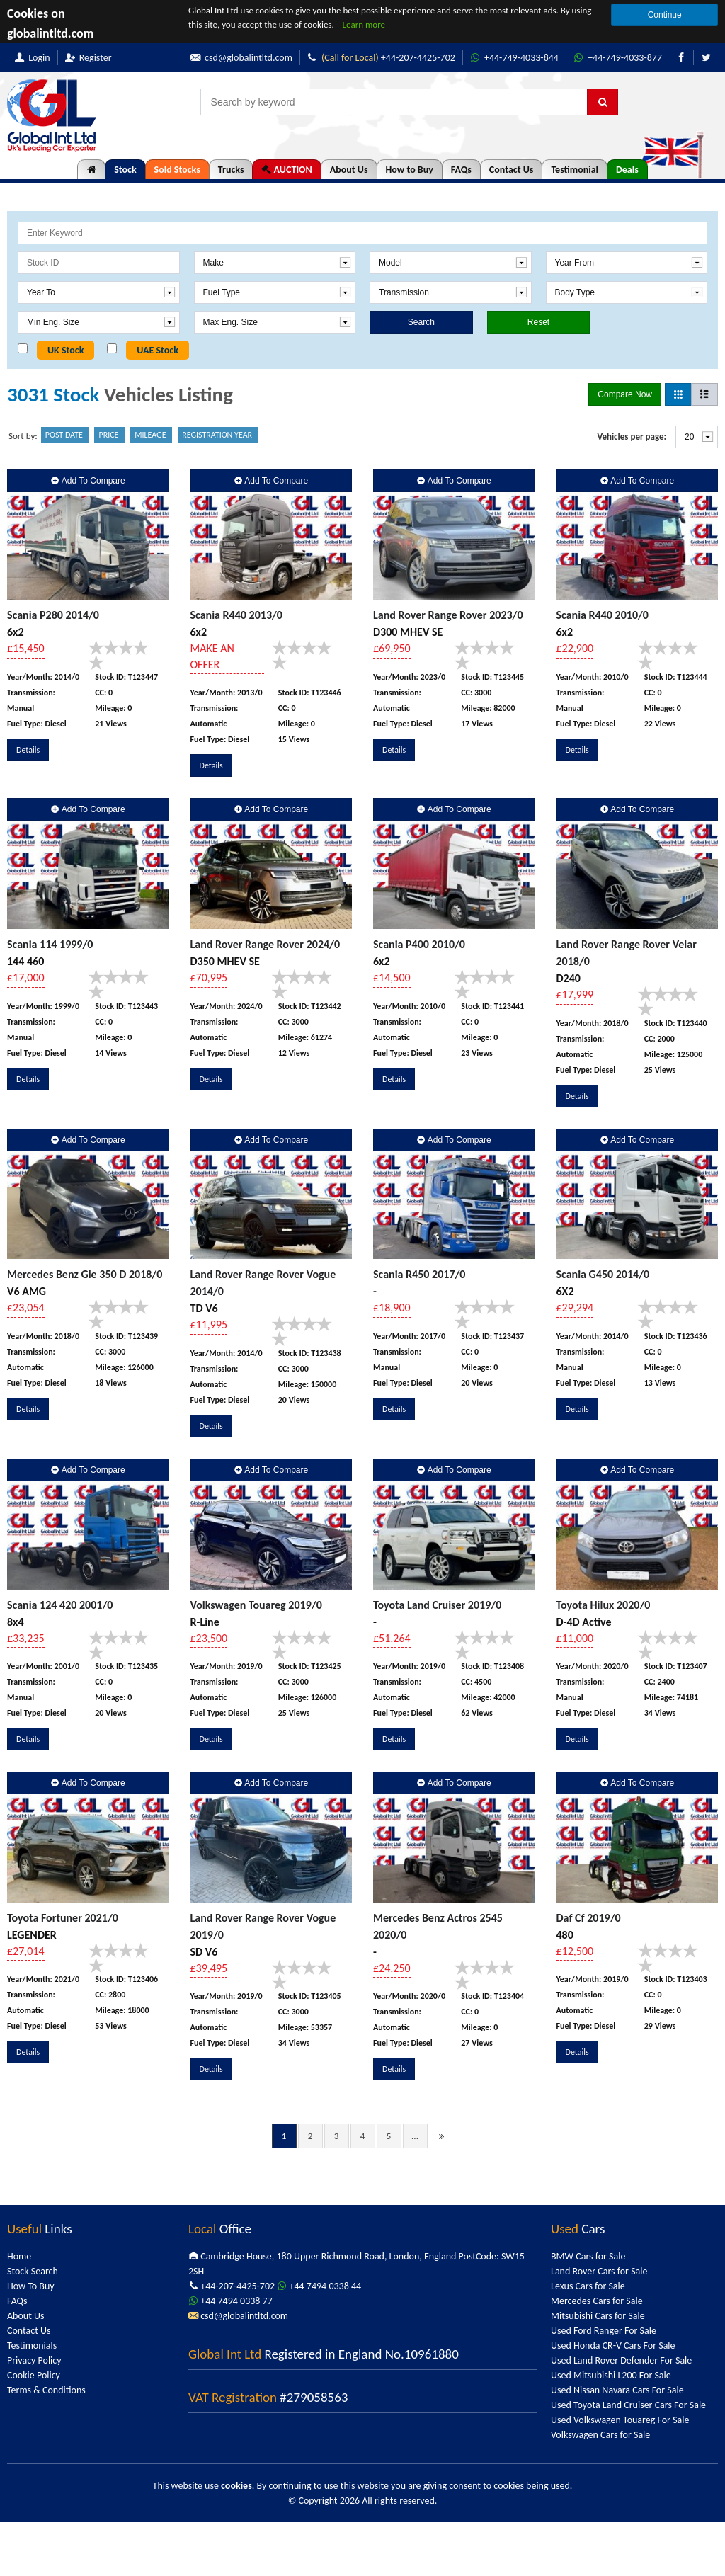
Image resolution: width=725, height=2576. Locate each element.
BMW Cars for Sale (588, 2256)
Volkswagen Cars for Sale (600, 2435)
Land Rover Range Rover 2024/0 (265, 944)
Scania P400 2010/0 (419, 944)
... (414, 2136)
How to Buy (409, 170)
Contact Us (511, 170)
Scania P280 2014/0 (53, 615)
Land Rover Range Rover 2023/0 (448, 615)
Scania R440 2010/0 (602, 615)
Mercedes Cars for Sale (597, 2301)
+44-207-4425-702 (381, 58)
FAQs (461, 170)
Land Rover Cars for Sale (599, 2271)
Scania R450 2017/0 (419, 1274)
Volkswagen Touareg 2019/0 (256, 1605)
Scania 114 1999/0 (50, 944)
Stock (125, 170)
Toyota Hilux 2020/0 (603, 1605)
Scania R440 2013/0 (236, 615)
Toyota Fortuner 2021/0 (62, 1918)
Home (19, 2256)
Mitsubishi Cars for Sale (598, 2316)
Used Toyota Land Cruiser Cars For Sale (628, 2405)
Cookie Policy (33, 2375)
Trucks (231, 170)
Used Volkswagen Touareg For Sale (620, 2420)
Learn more (364, 24)
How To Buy (31, 2286)
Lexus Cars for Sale (588, 2286)
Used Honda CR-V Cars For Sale (613, 2346)
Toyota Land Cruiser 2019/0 (437, 1605)
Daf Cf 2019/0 (588, 1918)
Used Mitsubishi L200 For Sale (611, 2375)
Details (28, 750)
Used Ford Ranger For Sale (603, 2331)
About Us (349, 170)
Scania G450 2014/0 (603, 1274)
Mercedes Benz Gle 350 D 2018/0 (84, 1274)
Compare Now (625, 394)
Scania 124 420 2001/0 (60, 1605)
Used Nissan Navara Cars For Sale (617, 2390)
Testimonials (32, 2346)
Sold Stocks (177, 170)
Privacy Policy (34, 2360)
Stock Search (32, 2271)
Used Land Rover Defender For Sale (621, 2360)
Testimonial (574, 170)
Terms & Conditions (46, 2390)
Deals (627, 170)
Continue (665, 15)
